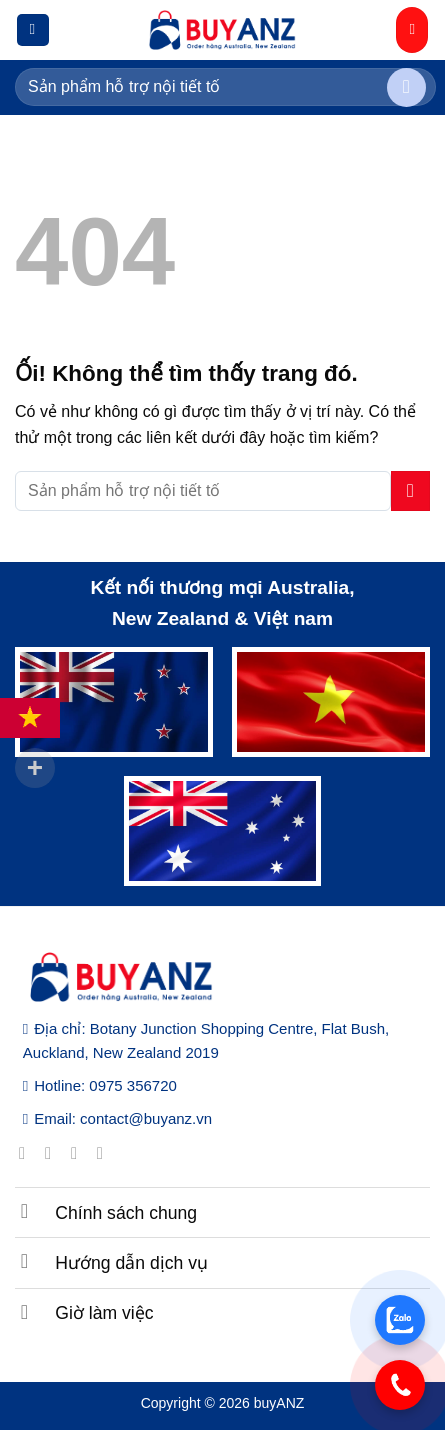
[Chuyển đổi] (25, 1210)
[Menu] (33, 30)
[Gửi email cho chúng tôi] (105, 1153)
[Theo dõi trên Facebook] (27, 1153)
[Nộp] (406, 87)
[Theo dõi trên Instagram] (53, 1153)
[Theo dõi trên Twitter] (79, 1153)
